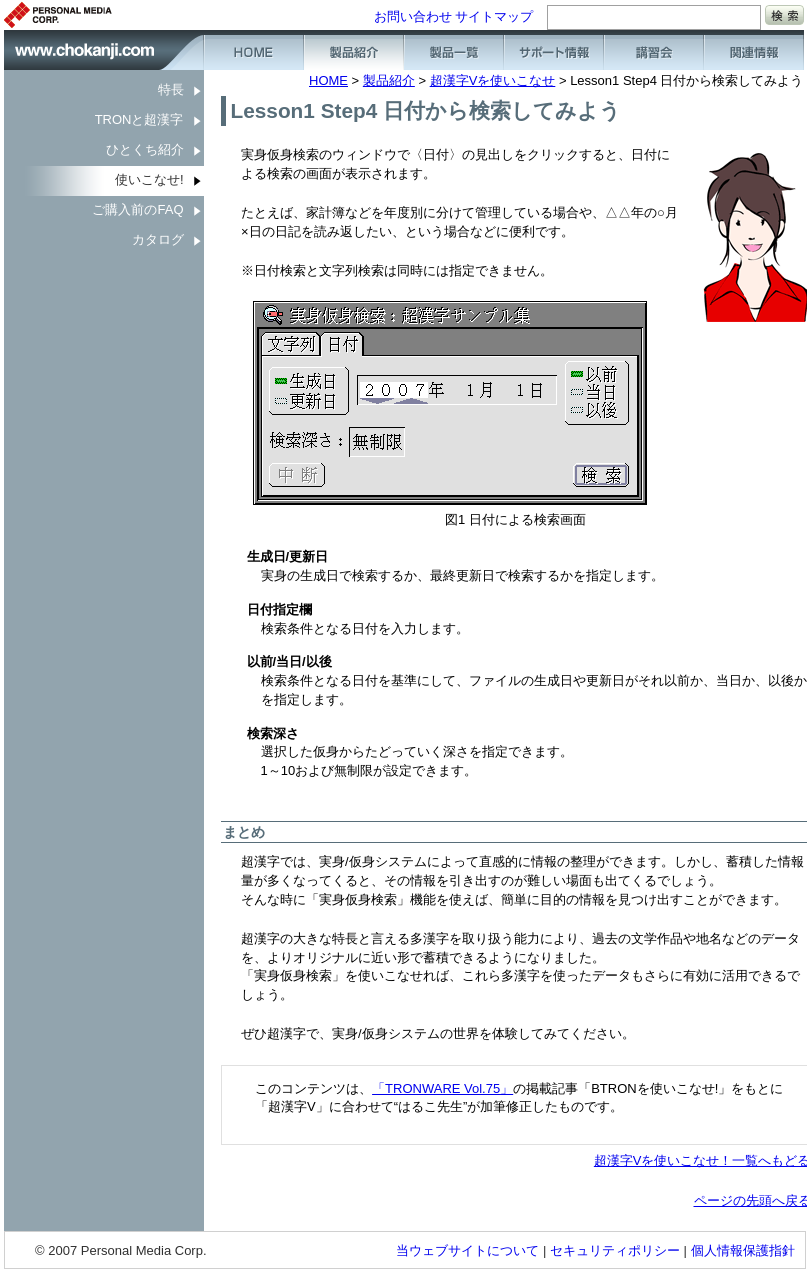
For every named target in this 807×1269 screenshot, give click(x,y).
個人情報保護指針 (743, 1250)
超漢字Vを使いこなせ (493, 80)
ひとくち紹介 (145, 149)
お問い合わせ (413, 16)
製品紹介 (389, 80)
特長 (171, 89)
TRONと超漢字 (139, 119)
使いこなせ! (149, 179)
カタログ (158, 239)
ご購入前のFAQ (137, 209)
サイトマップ (494, 16)
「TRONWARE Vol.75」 (442, 1088)
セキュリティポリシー (615, 1250)
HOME (328, 80)
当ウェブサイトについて (467, 1250)
